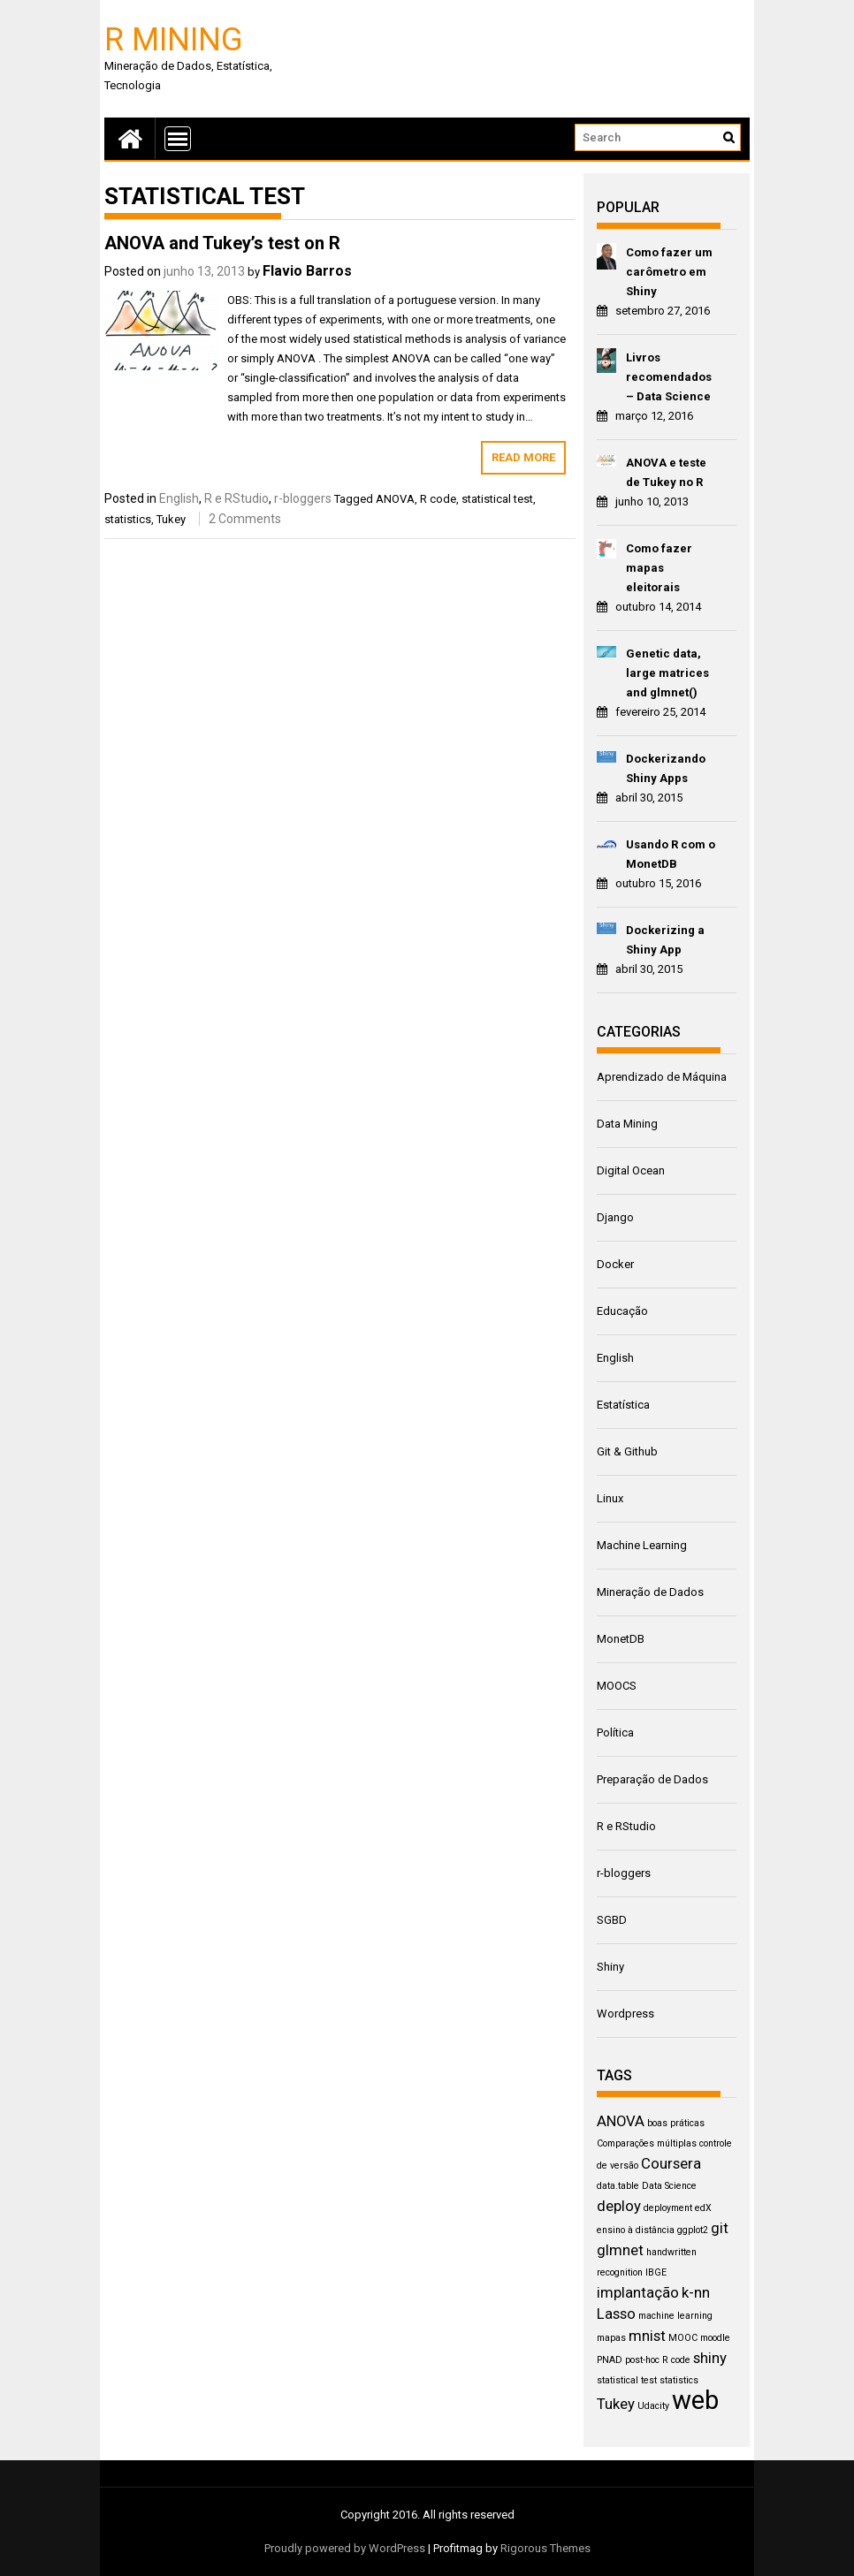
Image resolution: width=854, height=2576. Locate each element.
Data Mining (627, 1123)
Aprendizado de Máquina (662, 1076)
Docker (615, 1264)
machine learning (675, 2315)
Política (615, 1732)
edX (703, 2208)
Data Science (669, 2186)
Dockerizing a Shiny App (665, 939)
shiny (710, 2358)
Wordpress (625, 2013)
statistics (127, 519)
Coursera (671, 2163)
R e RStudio (236, 498)
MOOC (683, 2338)
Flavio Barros (307, 270)
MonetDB (620, 1638)
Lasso (616, 2313)
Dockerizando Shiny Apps (665, 768)
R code (438, 498)
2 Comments (245, 519)
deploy (619, 2206)
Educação (622, 1311)
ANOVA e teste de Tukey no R (666, 472)
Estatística (623, 1404)
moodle (715, 2338)
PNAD (609, 2360)
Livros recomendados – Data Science (669, 377)
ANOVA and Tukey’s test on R (222, 243)
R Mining (173, 38)
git (719, 2228)
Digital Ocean (631, 1170)
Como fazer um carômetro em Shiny (669, 272)
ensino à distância (636, 2230)
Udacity (653, 2406)
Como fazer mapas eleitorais (659, 568)
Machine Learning (642, 1545)
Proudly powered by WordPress (344, 2548)
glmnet (620, 2250)
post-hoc (642, 2360)
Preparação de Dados (652, 1779)
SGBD (612, 1919)
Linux (610, 1498)
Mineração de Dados (650, 1592)
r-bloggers (303, 498)
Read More (523, 457)
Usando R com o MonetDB (670, 854)
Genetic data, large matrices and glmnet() (667, 673)
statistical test (497, 498)
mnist (647, 2335)
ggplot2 (692, 2230)
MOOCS (617, 1685)
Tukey (171, 519)
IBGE (656, 2272)
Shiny (610, 1966)
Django (615, 1217)
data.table (618, 2186)
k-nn (696, 2292)
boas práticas (676, 2123)
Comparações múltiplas (647, 2143)
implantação (638, 2292)
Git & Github (627, 1451)
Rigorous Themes (545, 2548)
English (179, 498)
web (695, 2400)
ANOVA (395, 498)
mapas (611, 2338)
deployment (668, 2208)
